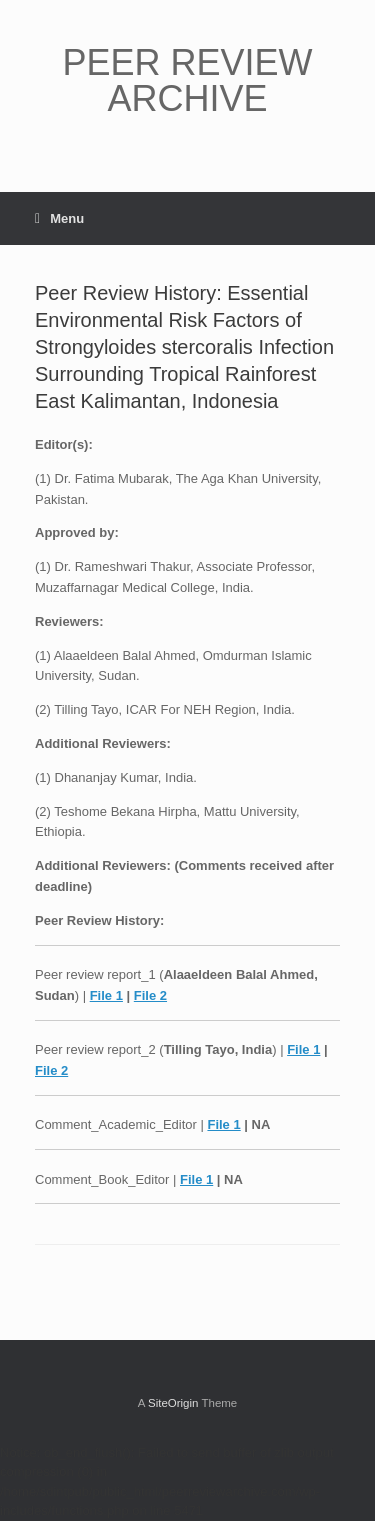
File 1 (106, 995)
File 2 (150, 995)
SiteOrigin (173, 1403)
